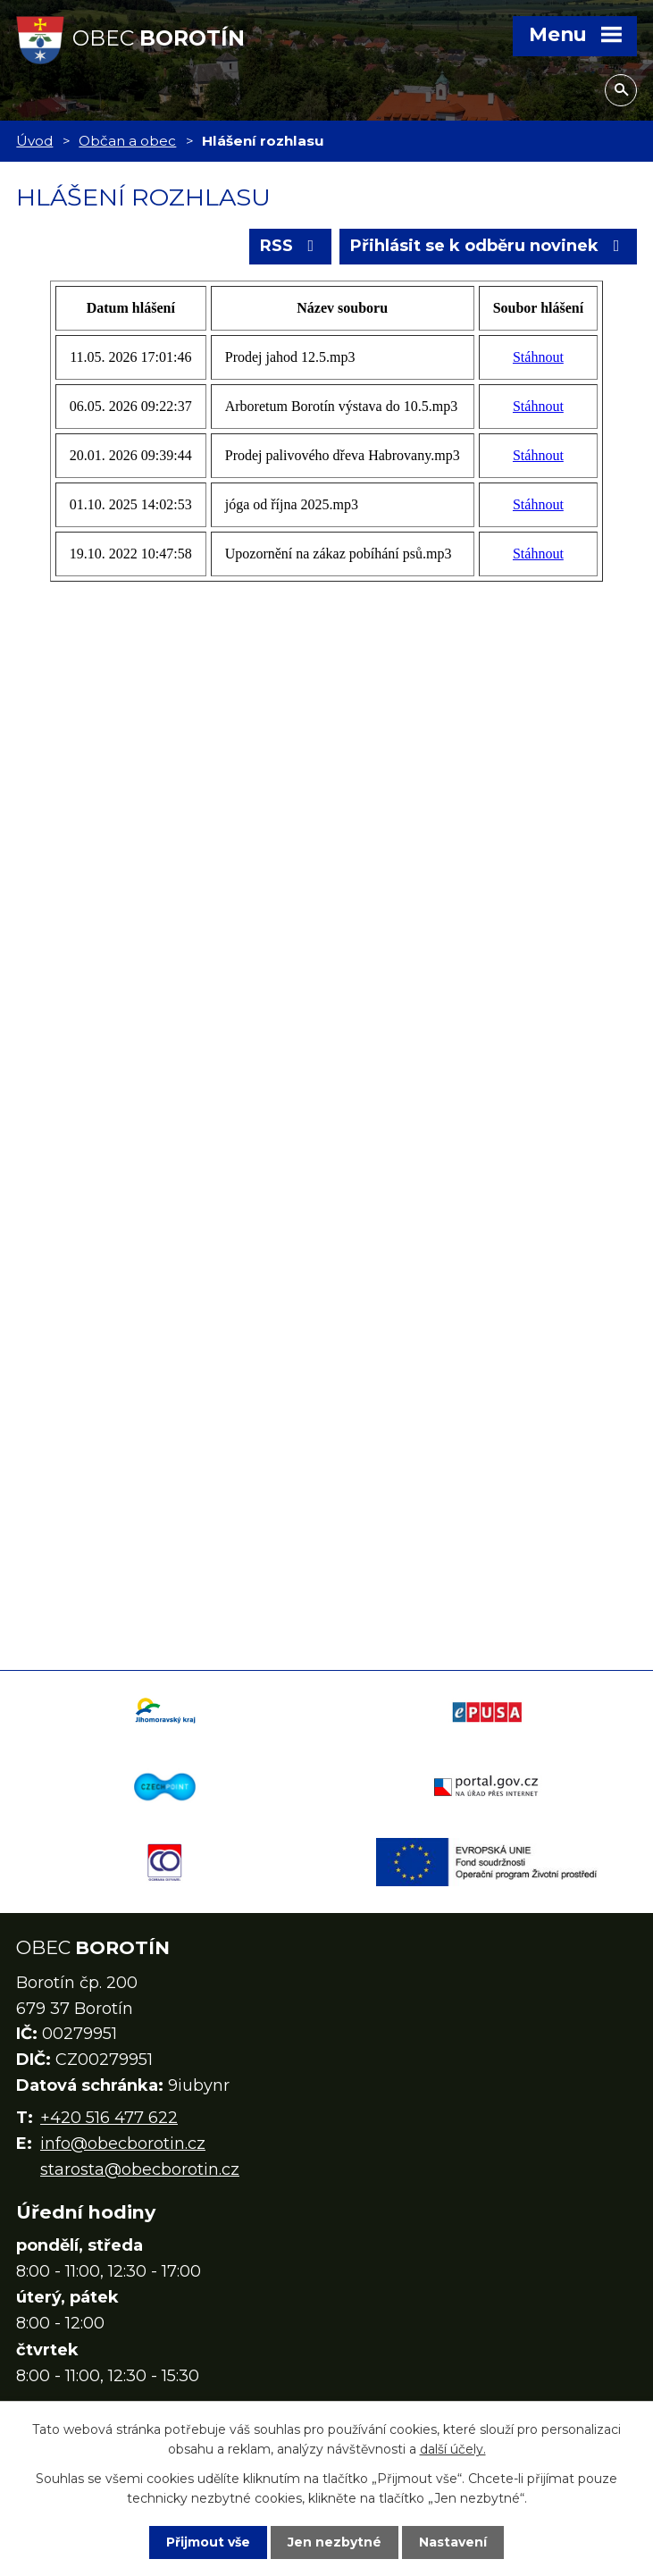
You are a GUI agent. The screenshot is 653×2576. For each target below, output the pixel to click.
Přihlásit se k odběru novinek (488, 246)
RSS (291, 246)
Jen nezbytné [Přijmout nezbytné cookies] (334, 2542)
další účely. (453, 2449)
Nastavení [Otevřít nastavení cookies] (453, 2542)
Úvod (34, 140)
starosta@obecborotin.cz (139, 2169)
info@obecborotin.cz (122, 2143)
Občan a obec (127, 140)
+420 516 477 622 (109, 2117)
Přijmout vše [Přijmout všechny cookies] (208, 2542)
